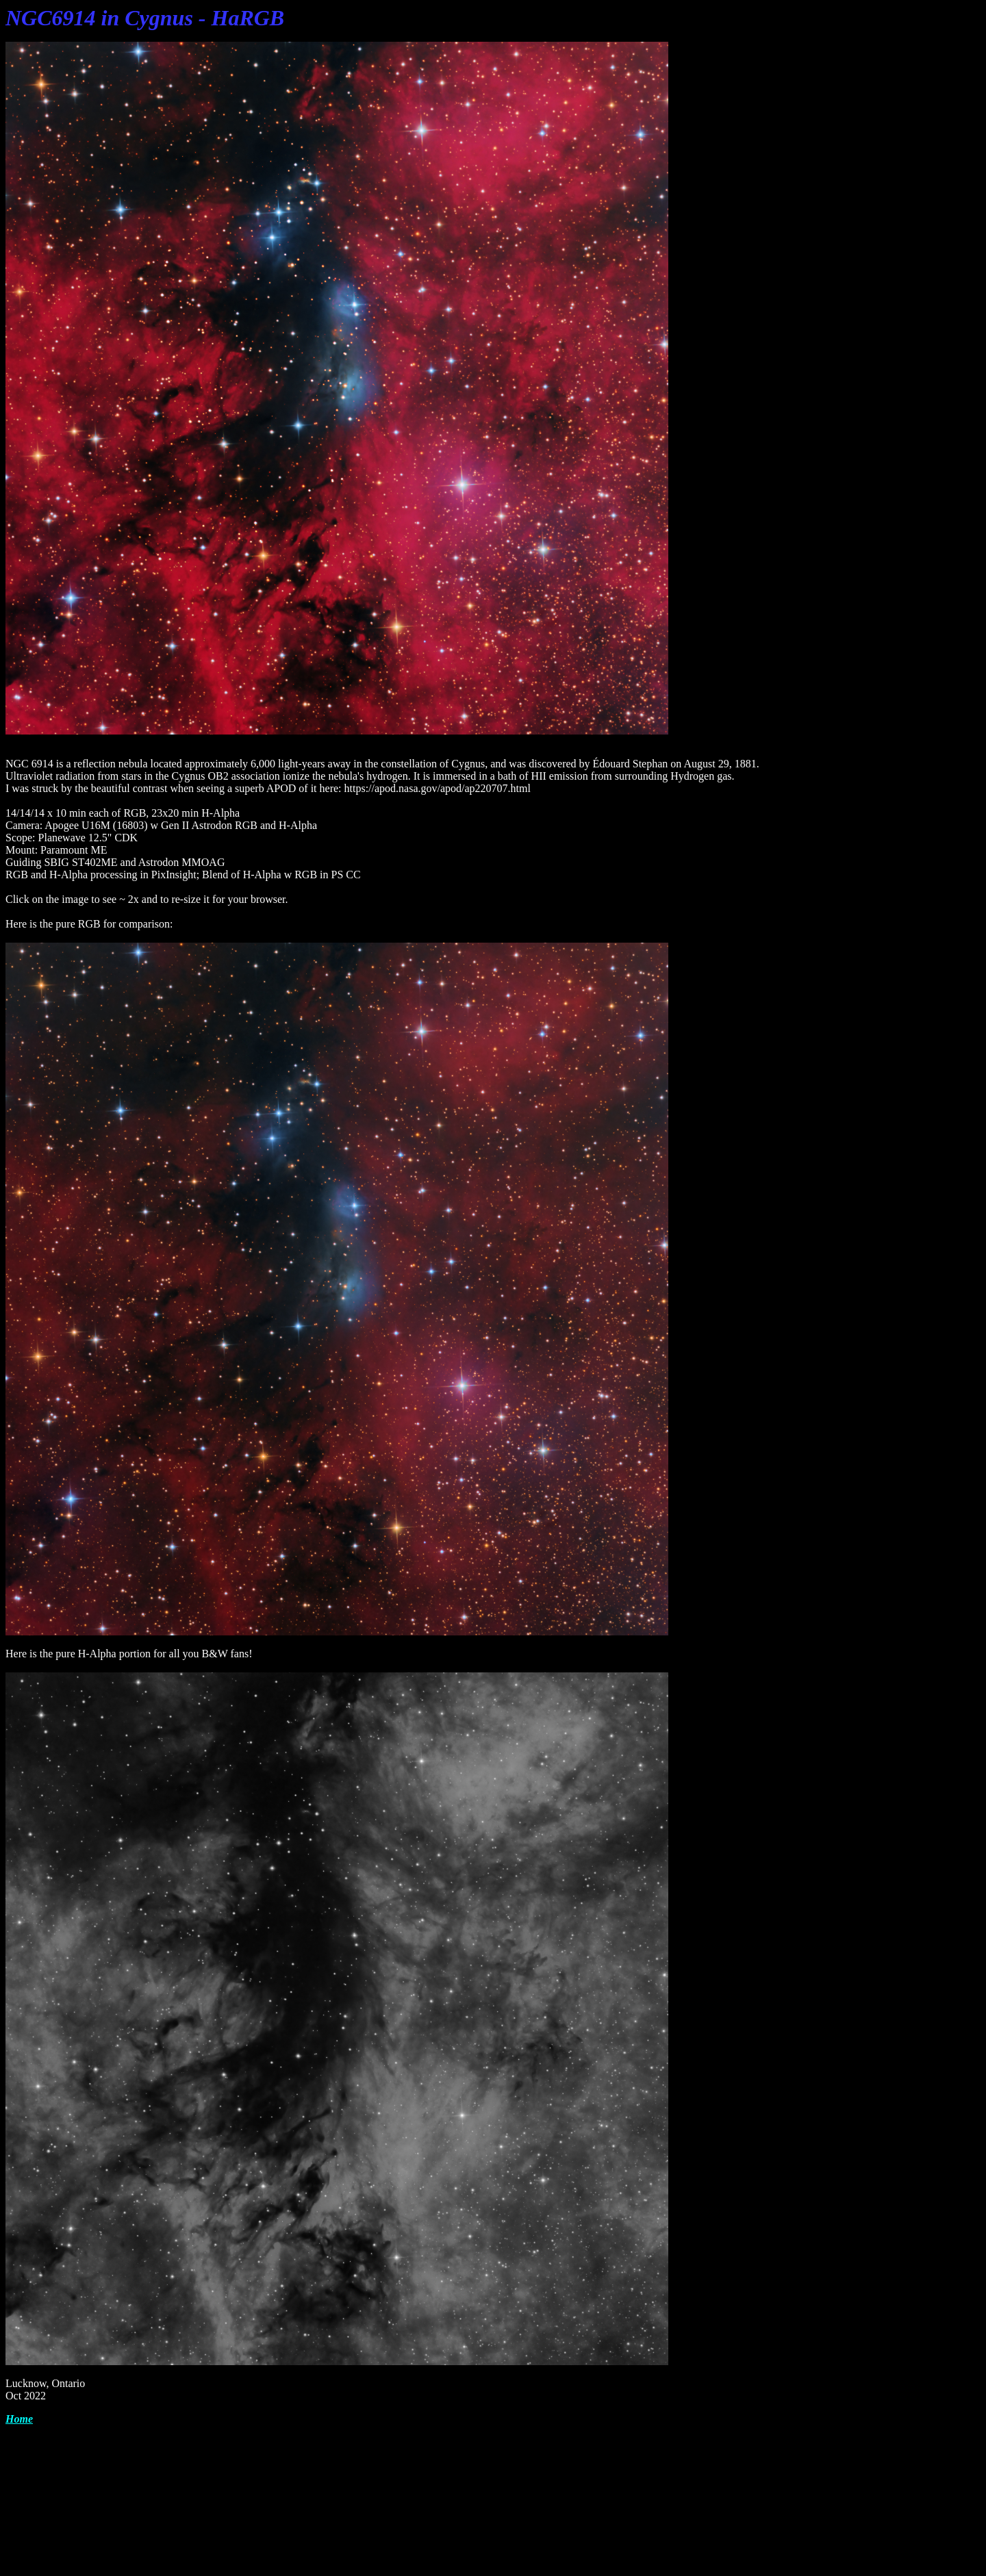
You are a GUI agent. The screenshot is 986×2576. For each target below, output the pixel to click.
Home (19, 2419)
